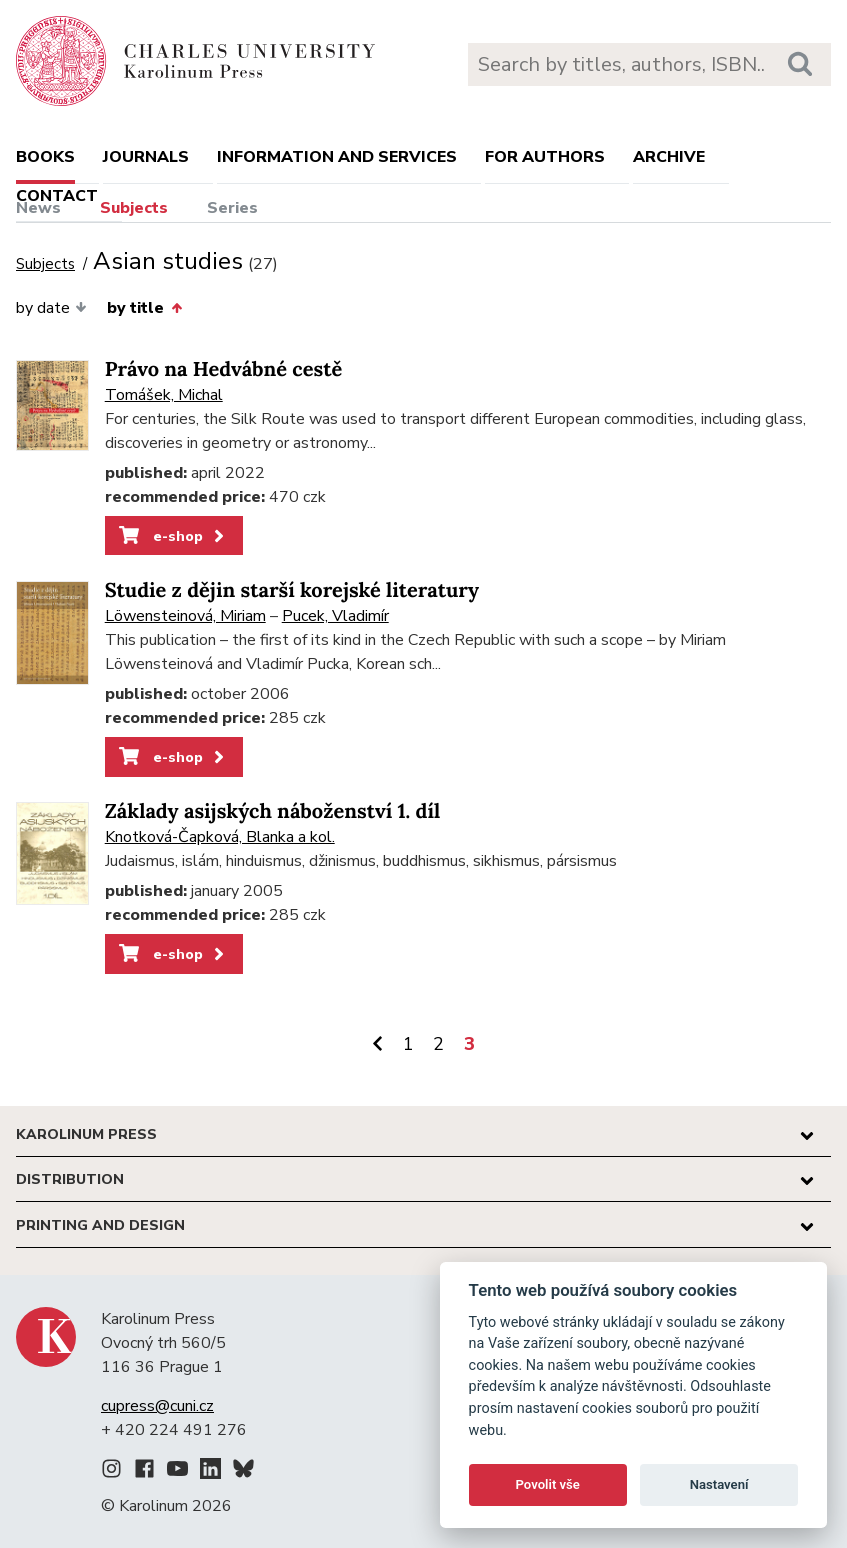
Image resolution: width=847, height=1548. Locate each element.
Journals (146, 157)
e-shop (173, 536)
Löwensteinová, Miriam (185, 616)
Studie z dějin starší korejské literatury (292, 590)
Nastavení (719, 1484)
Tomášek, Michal (164, 395)
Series (232, 208)
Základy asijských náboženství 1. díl (273, 811)
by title (144, 308)
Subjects (134, 208)
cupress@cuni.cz (157, 1406)
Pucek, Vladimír (335, 616)
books (45, 157)
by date (51, 308)
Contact (57, 196)
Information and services (337, 157)
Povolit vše (548, 1484)
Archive (669, 157)
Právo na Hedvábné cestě (224, 369)
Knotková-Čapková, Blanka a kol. (220, 837)
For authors (545, 157)
